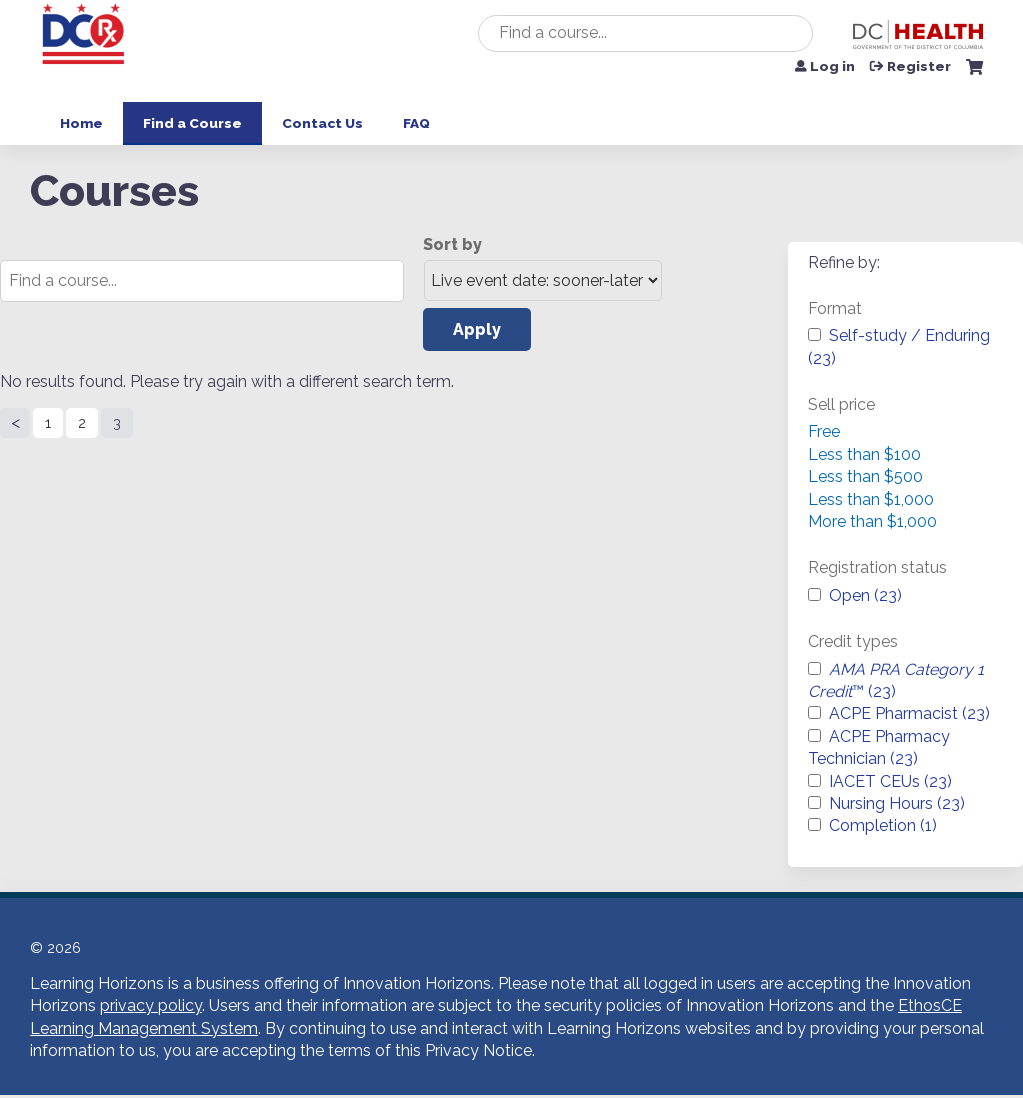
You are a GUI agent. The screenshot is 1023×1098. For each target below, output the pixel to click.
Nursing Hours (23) (897, 803)
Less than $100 (864, 454)
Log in (832, 67)
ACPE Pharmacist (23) (909, 713)
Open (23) (865, 595)
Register (919, 67)
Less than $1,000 (871, 499)
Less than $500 (865, 476)
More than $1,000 (872, 521)
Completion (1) (883, 825)
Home (81, 123)
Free (824, 431)
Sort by (452, 244)
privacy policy (151, 1005)
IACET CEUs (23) (890, 781)
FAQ (416, 123)
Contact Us (322, 123)
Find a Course (192, 123)
